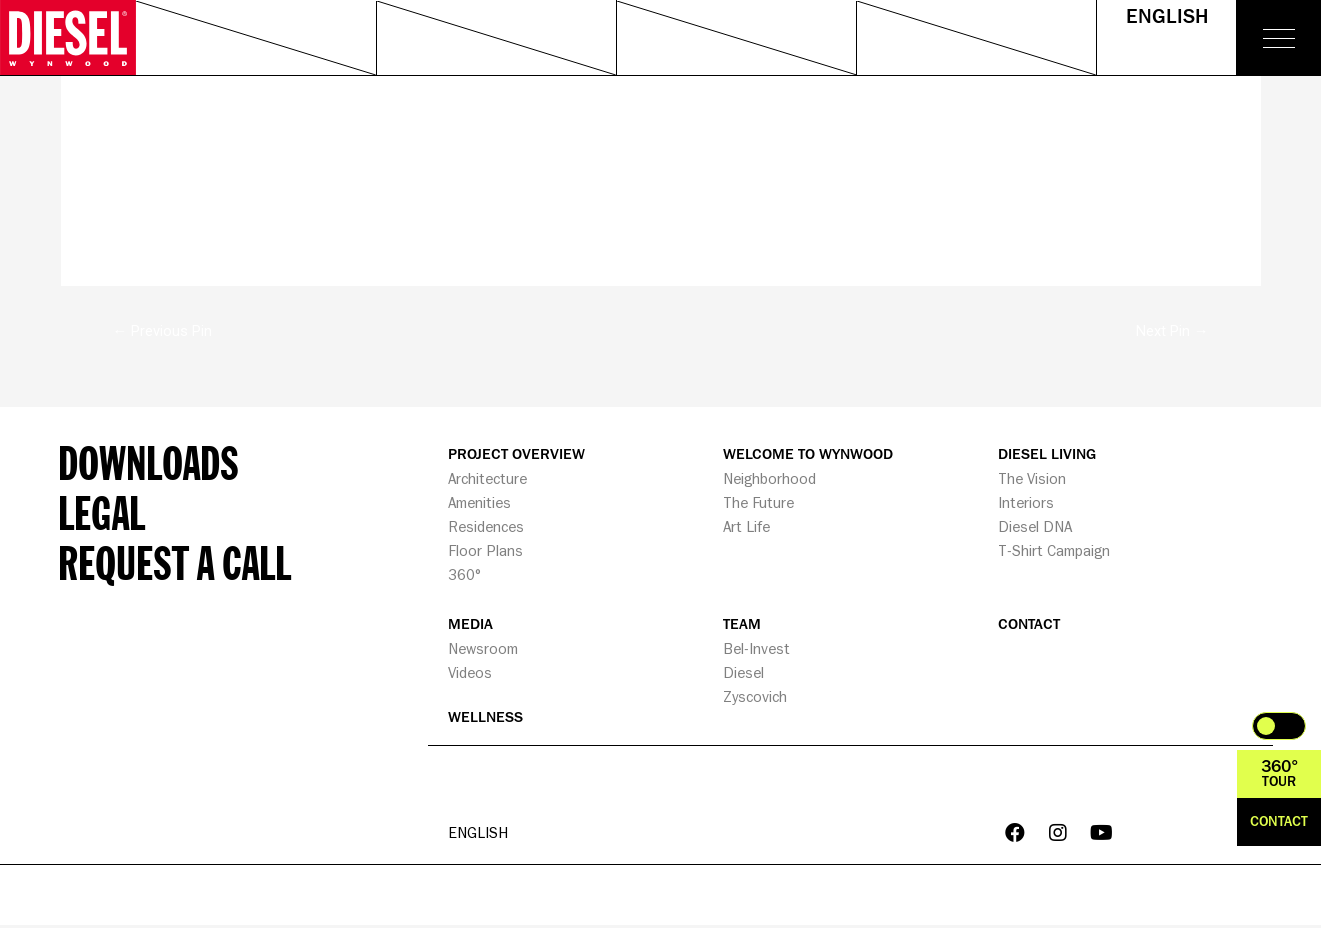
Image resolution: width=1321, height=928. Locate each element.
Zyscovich (755, 697)
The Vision (1032, 479)
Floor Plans (485, 551)
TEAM (742, 625)
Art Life (746, 527)
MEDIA (470, 625)
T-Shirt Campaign (1054, 551)
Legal (101, 513)
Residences (486, 527)
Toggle (1279, 726)
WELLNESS (485, 718)
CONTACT (1029, 625)
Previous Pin (162, 331)
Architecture (487, 479)
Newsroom (483, 649)
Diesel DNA (1035, 527)
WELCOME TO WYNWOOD (808, 455)
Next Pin (1172, 331)
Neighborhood (769, 479)
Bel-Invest (756, 649)
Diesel (743, 673)
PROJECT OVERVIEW (516, 455)
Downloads (148, 463)
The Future (758, 503)
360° (464, 575)
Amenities (479, 503)
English (1167, 17)
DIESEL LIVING (1047, 455)
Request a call (174, 563)
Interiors (1026, 503)
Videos (470, 673)
